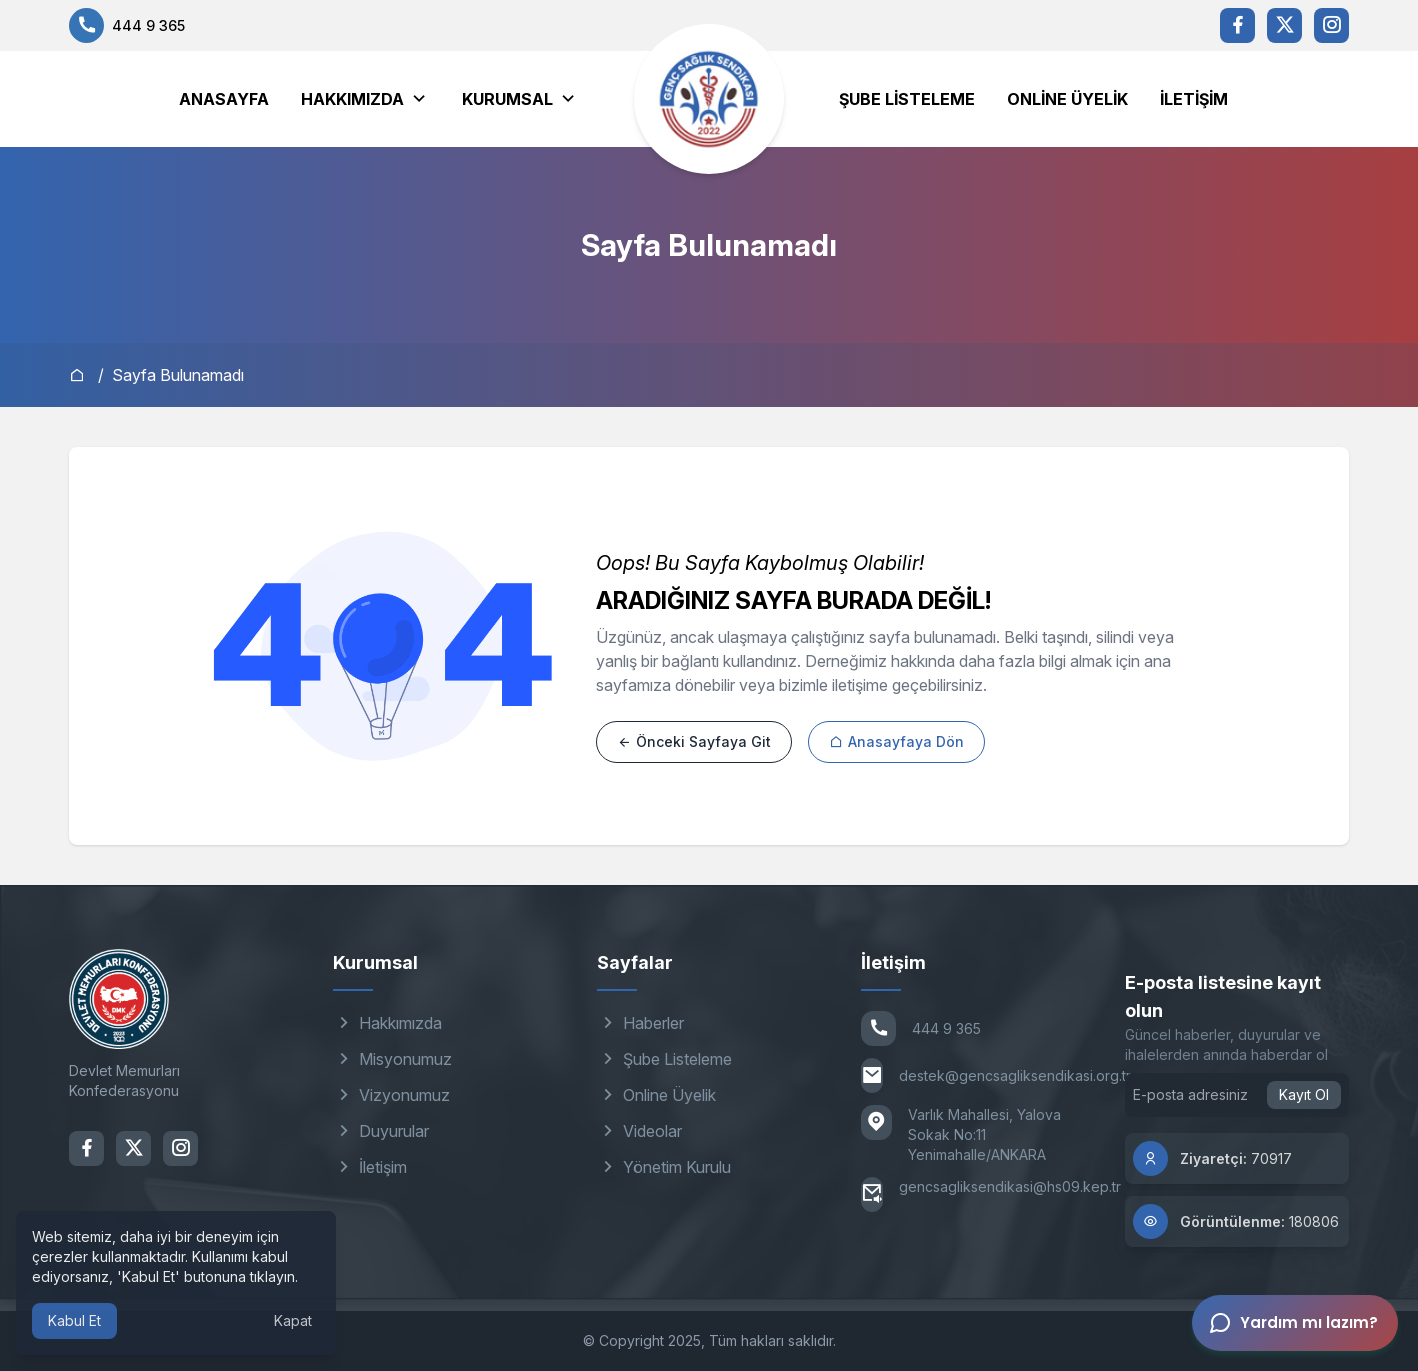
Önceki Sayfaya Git (694, 741)
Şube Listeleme (907, 99)
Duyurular (381, 1131)
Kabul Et (74, 1320)
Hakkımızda (352, 99)
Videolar (639, 1131)
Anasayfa (224, 99)
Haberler (640, 1023)
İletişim (1194, 99)
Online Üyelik (1067, 99)
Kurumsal (507, 99)
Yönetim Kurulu (664, 1167)
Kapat (293, 1320)
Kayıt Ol (1304, 1094)
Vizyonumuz (391, 1095)
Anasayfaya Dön (896, 741)
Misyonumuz (392, 1059)
